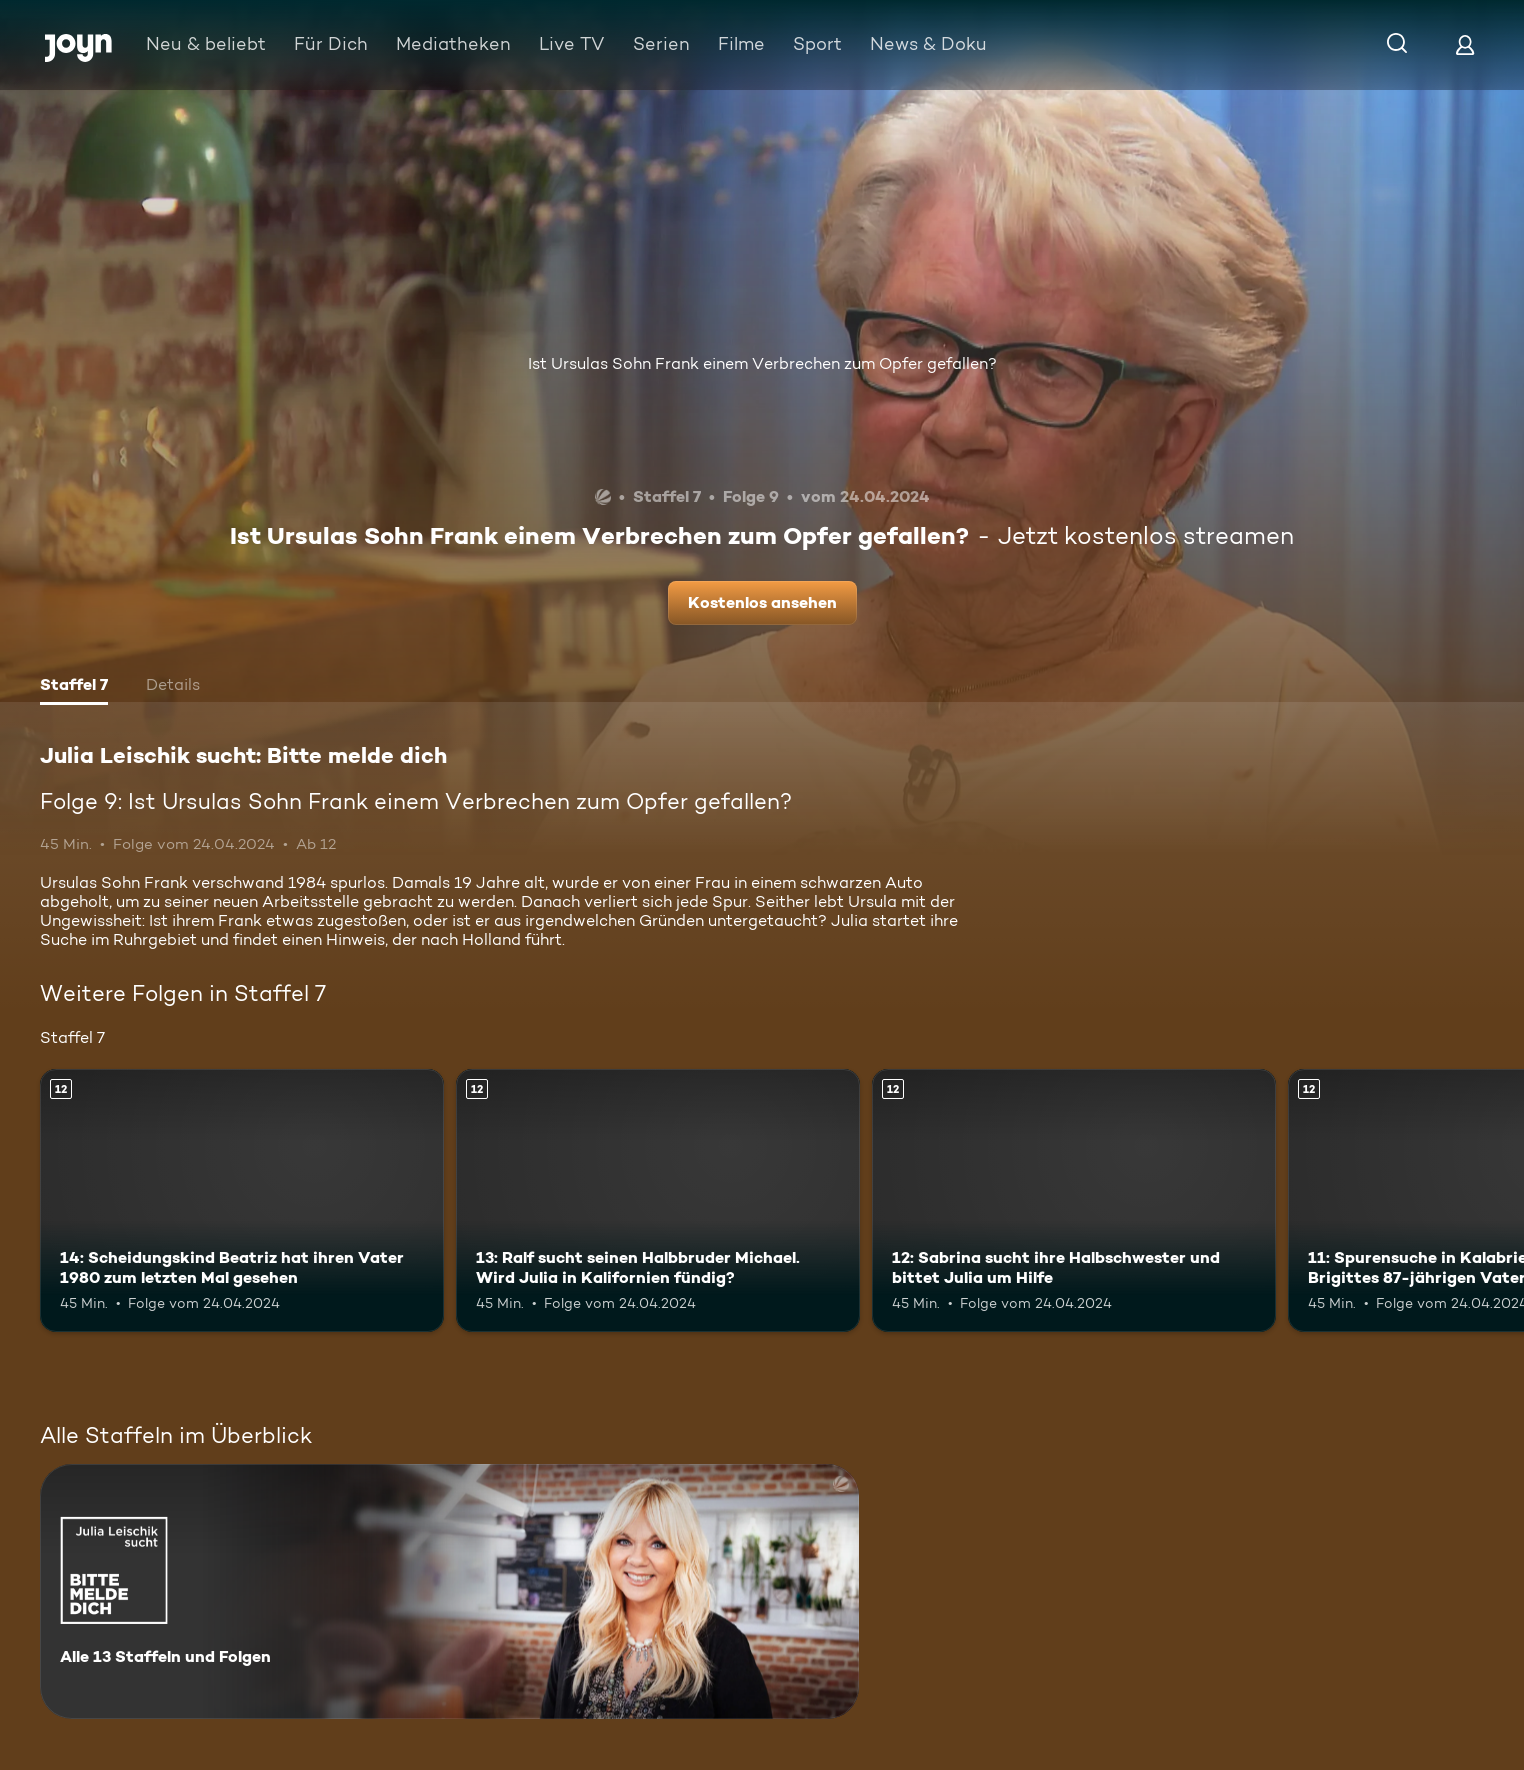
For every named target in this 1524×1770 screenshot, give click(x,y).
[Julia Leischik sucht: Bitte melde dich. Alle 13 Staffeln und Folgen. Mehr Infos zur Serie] (449, 1591)
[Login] (1465, 44)
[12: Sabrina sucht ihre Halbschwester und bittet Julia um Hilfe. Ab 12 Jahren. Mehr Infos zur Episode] (1074, 1200)
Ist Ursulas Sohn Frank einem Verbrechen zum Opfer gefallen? (762, 363)
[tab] (74, 687)
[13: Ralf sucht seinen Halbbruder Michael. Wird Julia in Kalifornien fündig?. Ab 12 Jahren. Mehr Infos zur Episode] (658, 1200)
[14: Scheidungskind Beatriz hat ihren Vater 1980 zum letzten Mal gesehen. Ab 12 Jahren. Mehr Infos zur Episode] (242, 1200)
